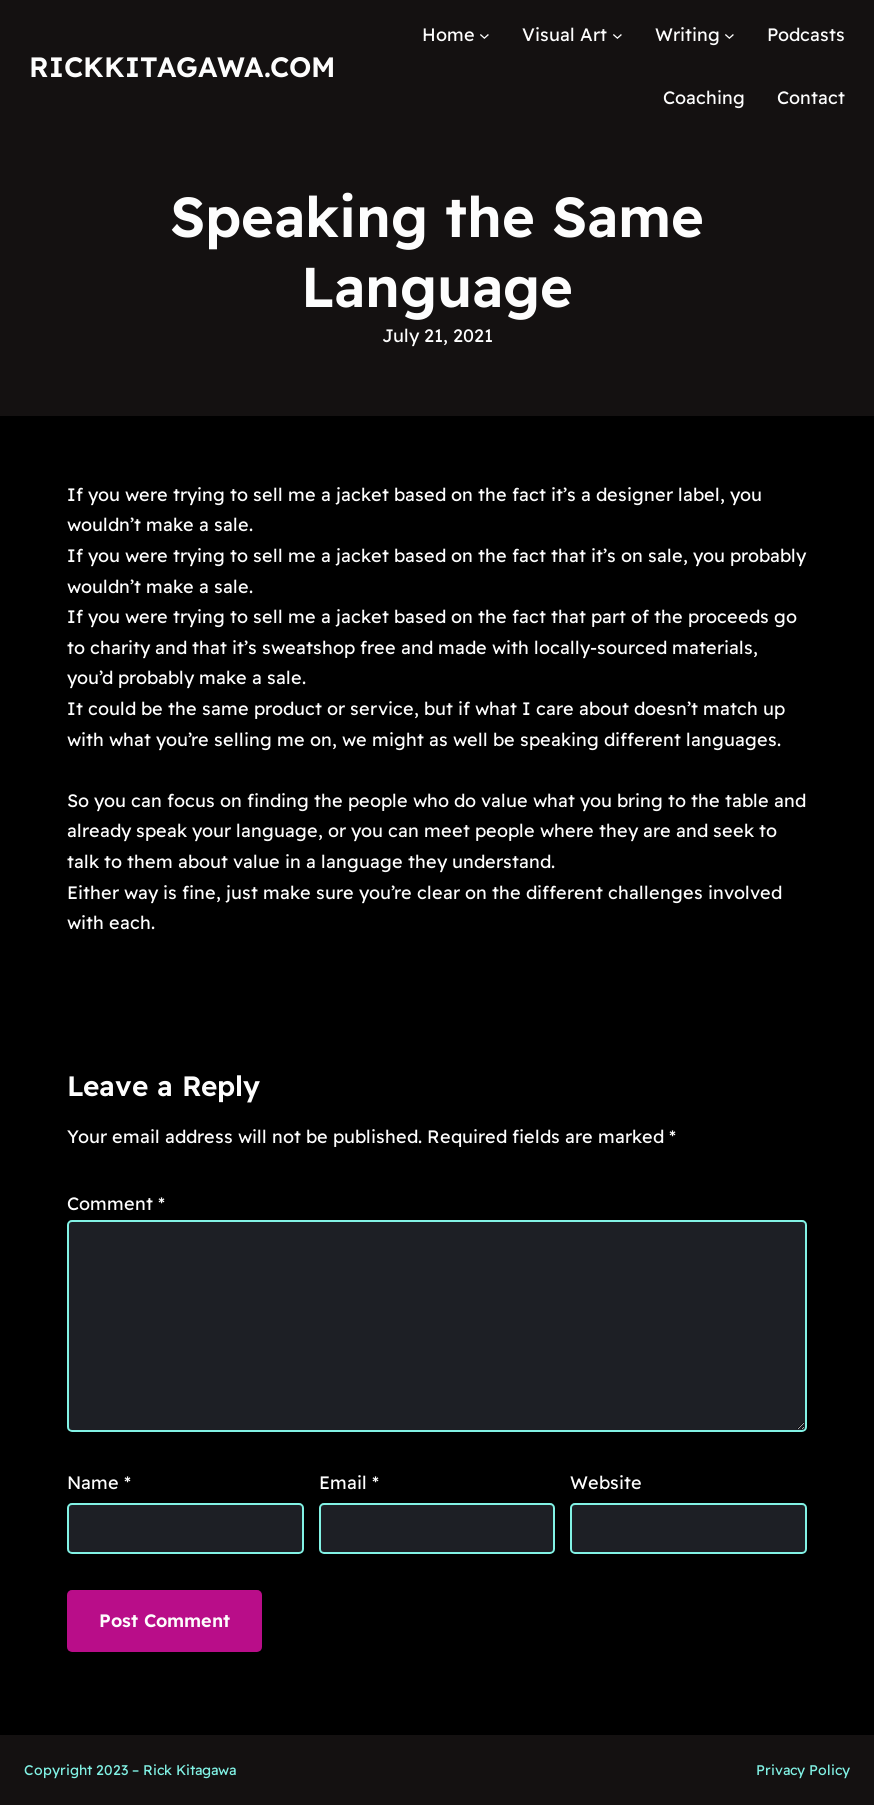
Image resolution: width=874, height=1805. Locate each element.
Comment (116, 1203)
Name (99, 1482)
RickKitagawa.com (182, 66)
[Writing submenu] (729, 35)
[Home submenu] (484, 35)
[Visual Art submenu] (617, 35)
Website (606, 1482)
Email (349, 1482)
